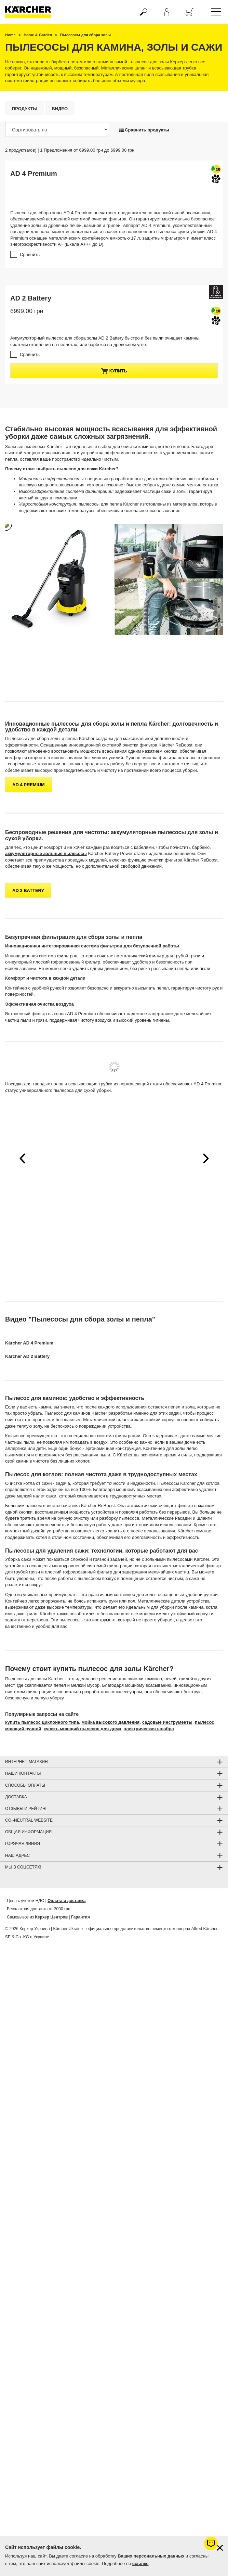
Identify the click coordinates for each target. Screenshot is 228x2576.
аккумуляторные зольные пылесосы (46, 852)
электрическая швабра (149, 1727)
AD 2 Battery (30, 298)
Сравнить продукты (144, 129)
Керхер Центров (51, 1915)
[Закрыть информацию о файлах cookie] (220, 2548)
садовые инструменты (167, 1720)
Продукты (24, 108)
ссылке (140, 2563)
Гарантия (80, 1915)
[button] (22, 1156)
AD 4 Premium (33, 173)
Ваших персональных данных (151, 2556)
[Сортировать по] (57, 129)
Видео (60, 108)
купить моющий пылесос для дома (82, 1727)
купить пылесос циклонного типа (42, 1720)
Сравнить (30, 254)
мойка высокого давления (110, 1720)
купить (114, 371)
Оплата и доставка (67, 1899)
